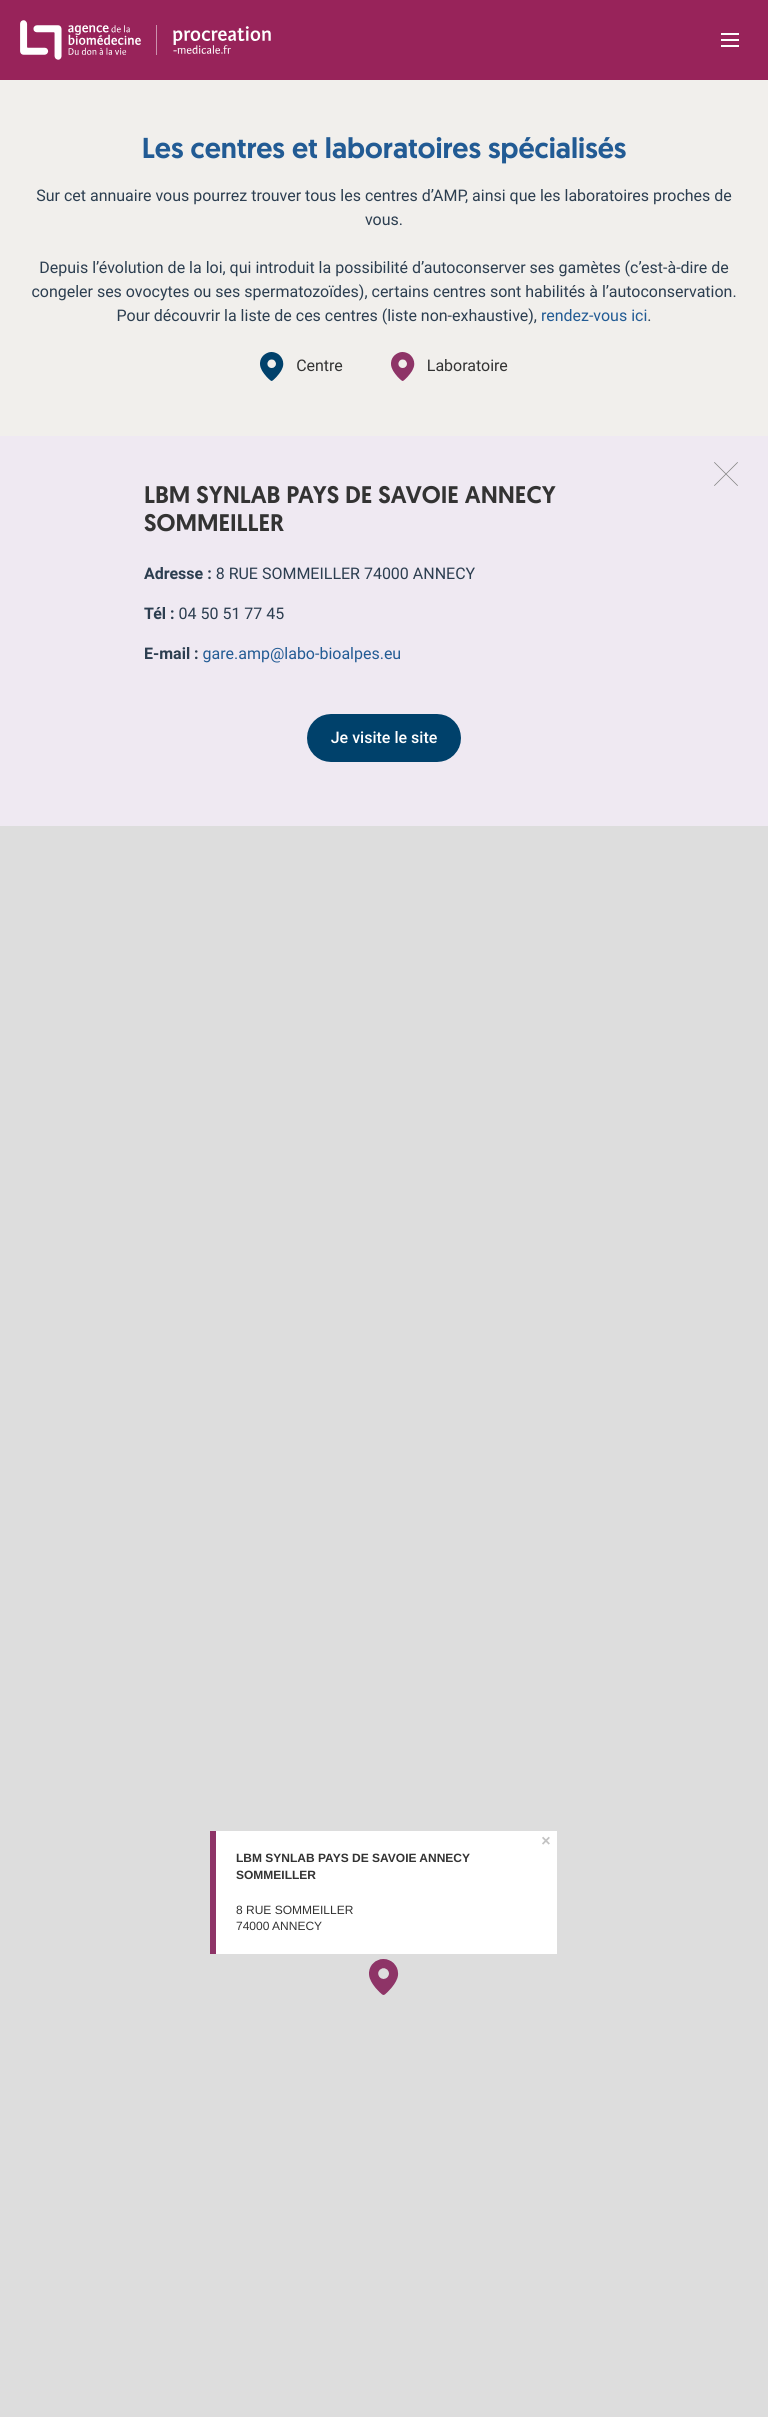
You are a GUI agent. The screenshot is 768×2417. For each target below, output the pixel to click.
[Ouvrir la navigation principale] (730, 40)
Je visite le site (384, 737)
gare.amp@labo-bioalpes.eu (302, 653)
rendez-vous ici (594, 315)
